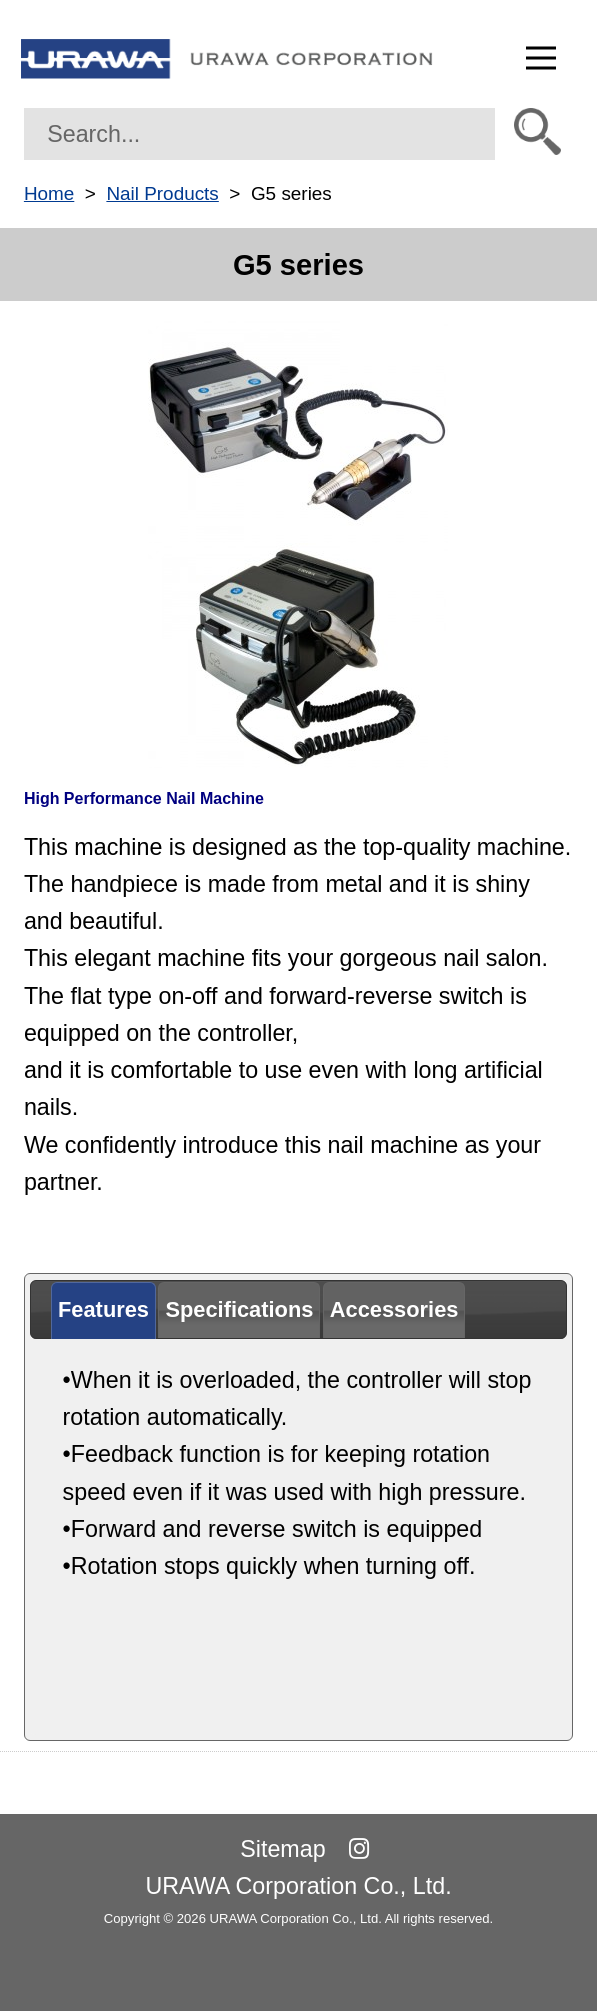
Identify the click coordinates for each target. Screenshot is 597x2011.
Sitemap (282, 1849)
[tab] (103, 1310)
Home (49, 193)
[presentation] (103, 1311)
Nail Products (162, 193)
